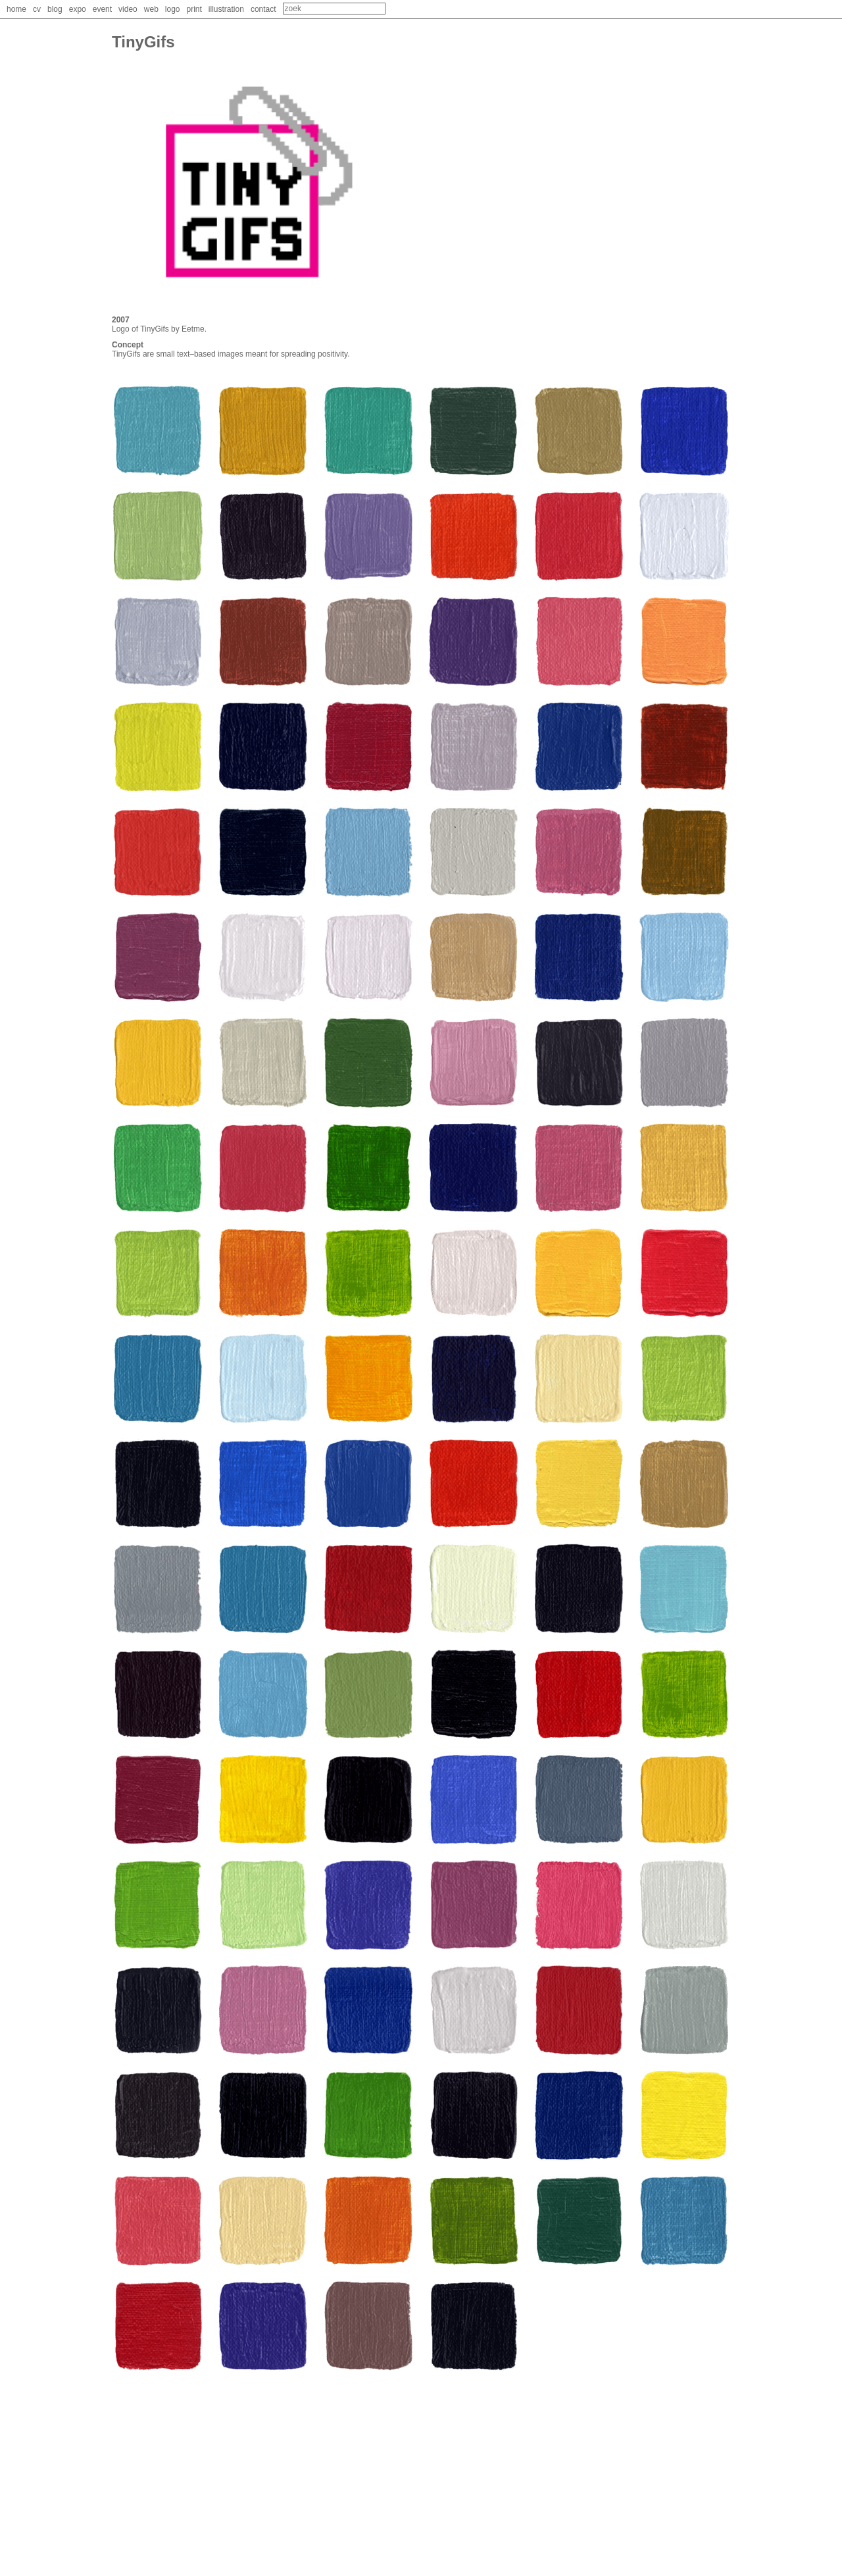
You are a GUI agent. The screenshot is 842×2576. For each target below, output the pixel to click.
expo (77, 9)
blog (54, 9)
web (151, 9)
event (102, 9)
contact (263, 9)
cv (37, 9)
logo (172, 9)
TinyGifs (154, 329)
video (127, 9)
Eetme (193, 329)
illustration (226, 9)
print (194, 9)
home (16, 9)
